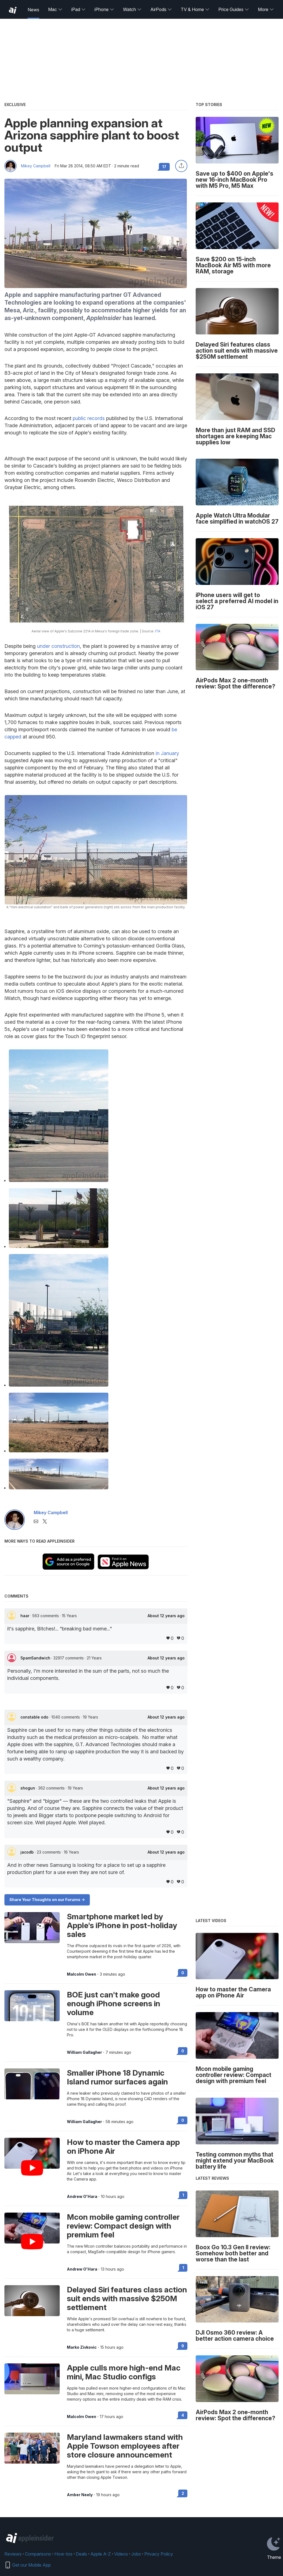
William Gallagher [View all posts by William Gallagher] (84, 2052)
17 (164, 166)
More (266, 9)
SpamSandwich (35, 1658)
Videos (121, 2554)
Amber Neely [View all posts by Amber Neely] (80, 2495)
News (33, 9)
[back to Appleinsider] (13, 10)
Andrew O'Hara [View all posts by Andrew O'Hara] (82, 2196)
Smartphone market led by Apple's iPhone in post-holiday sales (122, 1925)
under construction (58, 646)
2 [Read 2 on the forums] (183, 2493)
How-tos (63, 2554)
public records (89, 418)
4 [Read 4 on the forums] (182, 2415)
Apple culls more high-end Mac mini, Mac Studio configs (123, 2372)
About (166, 1616)
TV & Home (195, 9)
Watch (132, 9)
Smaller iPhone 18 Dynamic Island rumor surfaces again (117, 2077)
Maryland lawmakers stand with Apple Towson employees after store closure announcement (125, 2445)
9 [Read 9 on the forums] (182, 2345)
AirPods (161, 9)
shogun (28, 1788)
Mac (55, 9)
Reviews (13, 2554)
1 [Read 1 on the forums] (183, 2195)
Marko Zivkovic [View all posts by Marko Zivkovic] (82, 2347)
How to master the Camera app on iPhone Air (123, 2146)
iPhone (104, 9)
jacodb (27, 1852)
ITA (157, 631)
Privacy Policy (158, 2554)
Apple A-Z (100, 2554)
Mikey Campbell (35, 166)
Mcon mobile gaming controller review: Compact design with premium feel (123, 2225)
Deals (81, 2554)
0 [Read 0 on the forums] (182, 1972)
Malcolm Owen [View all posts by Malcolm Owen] (81, 1974)
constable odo (34, 1717)
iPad (78, 9)
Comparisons (38, 2554)
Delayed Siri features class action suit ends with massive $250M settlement (127, 2298)
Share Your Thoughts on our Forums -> (47, 1899)
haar (25, 1615)
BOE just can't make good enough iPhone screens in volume (113, 2003)
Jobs (136, 2554)
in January (167, 753)
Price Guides (233, 9)
